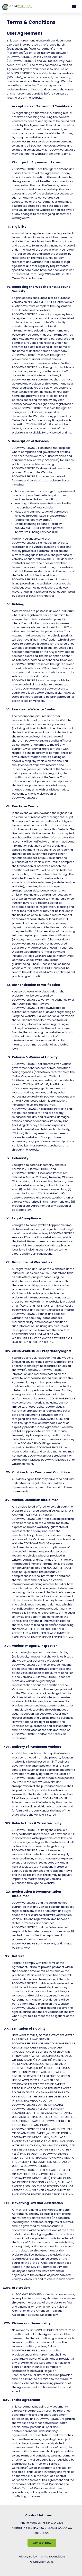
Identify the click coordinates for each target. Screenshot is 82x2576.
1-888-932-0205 (52, 2523)
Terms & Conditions (52, 2556)
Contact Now (42, 2543)
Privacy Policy (28, 2556)
